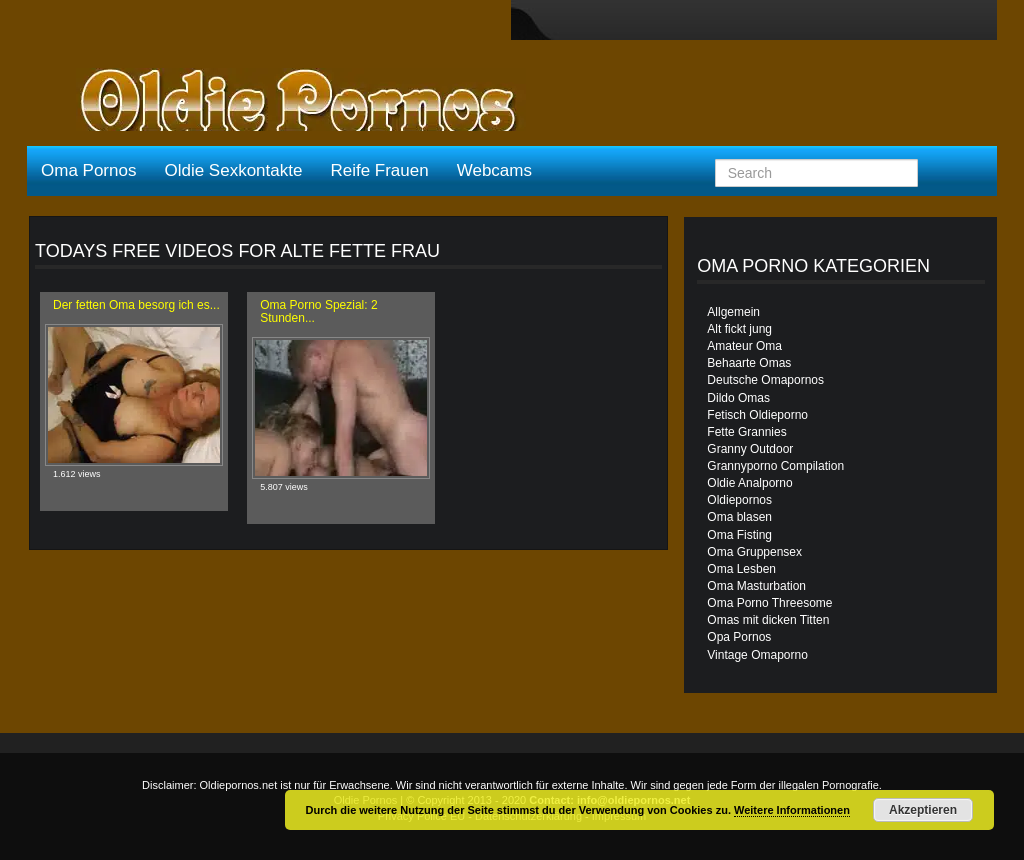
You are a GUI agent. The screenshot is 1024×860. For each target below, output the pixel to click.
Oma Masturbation (756, 586)
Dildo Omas (738, 398)
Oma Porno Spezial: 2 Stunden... (318, 311)
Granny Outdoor (750, 449)
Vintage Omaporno (757, 655)
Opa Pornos (739, 637)
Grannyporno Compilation (775, 466)
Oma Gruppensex (754, 552)
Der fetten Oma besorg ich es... (136, 305)
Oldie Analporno (749, 483)
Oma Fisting (739, 535)
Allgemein (733, 312)
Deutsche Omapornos (765, 380)
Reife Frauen (379, 170)
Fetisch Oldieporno (757, 415)
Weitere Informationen (792, 810)
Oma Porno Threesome (769, 603)
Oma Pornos (88, 170)
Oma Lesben (741, 569)
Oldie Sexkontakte (233, 170)
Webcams (494, 170)
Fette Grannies (746, 432)
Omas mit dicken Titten (768, 620)
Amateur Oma (744, 346)
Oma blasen (739, 517)
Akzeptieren (923, 810)
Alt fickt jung (739, 329)
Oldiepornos (739, 500)
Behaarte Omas (749, 363)
